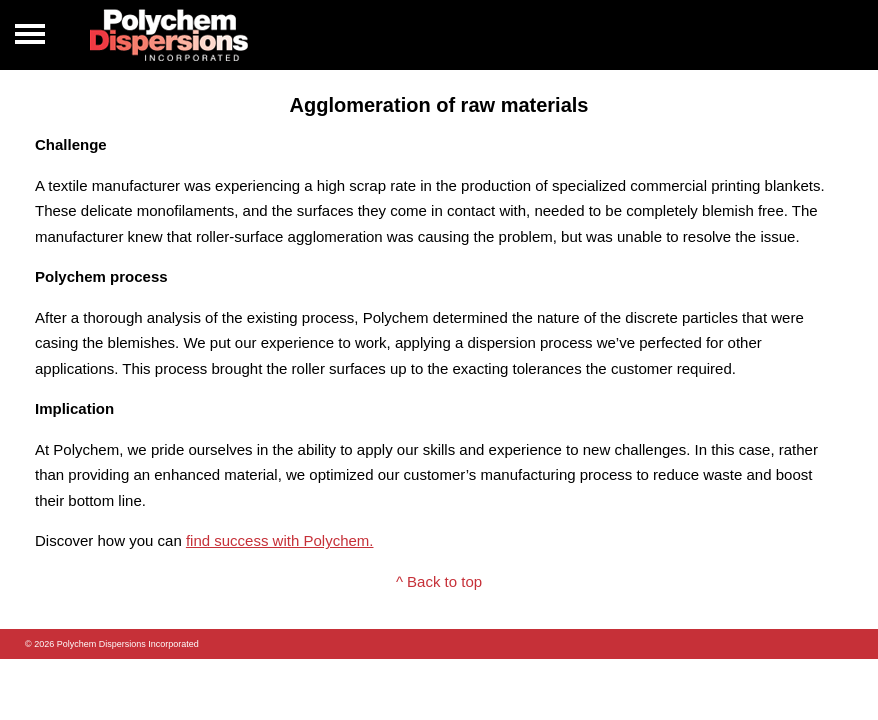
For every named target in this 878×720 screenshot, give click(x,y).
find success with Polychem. (280, 540)
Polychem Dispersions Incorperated (169, 35)
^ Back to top (439, 581)
